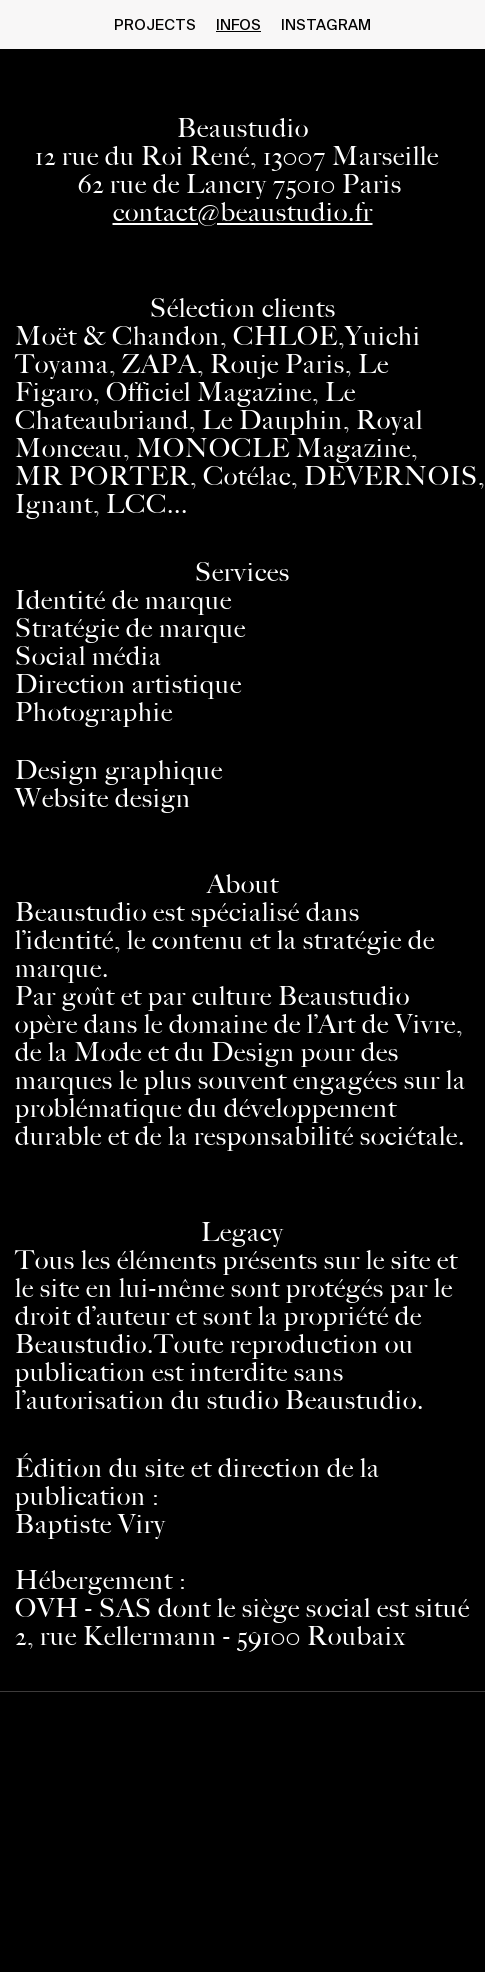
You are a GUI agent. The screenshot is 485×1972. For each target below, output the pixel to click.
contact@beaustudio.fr (243, 212)
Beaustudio (243, 128)
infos (238, 25)
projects (155, 25)
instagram (326, 25)
